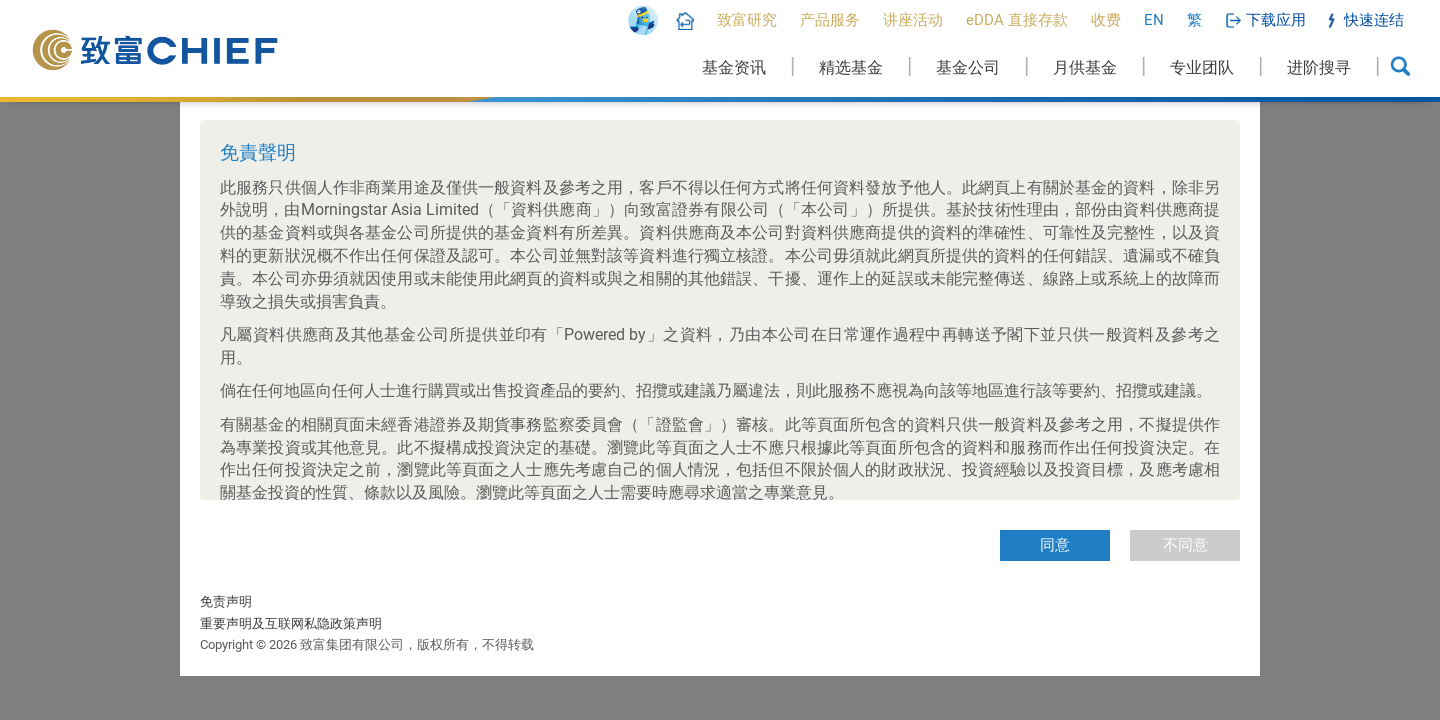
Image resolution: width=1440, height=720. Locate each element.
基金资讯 (734, 67)
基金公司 (968, 67)
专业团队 (1202, 67)
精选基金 (851, 67)
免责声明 (226, 601)
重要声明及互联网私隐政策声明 (291, 623)
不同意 (1185, 545)
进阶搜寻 (1319, 67)
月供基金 (1085, 67)
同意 (1055, 545)
